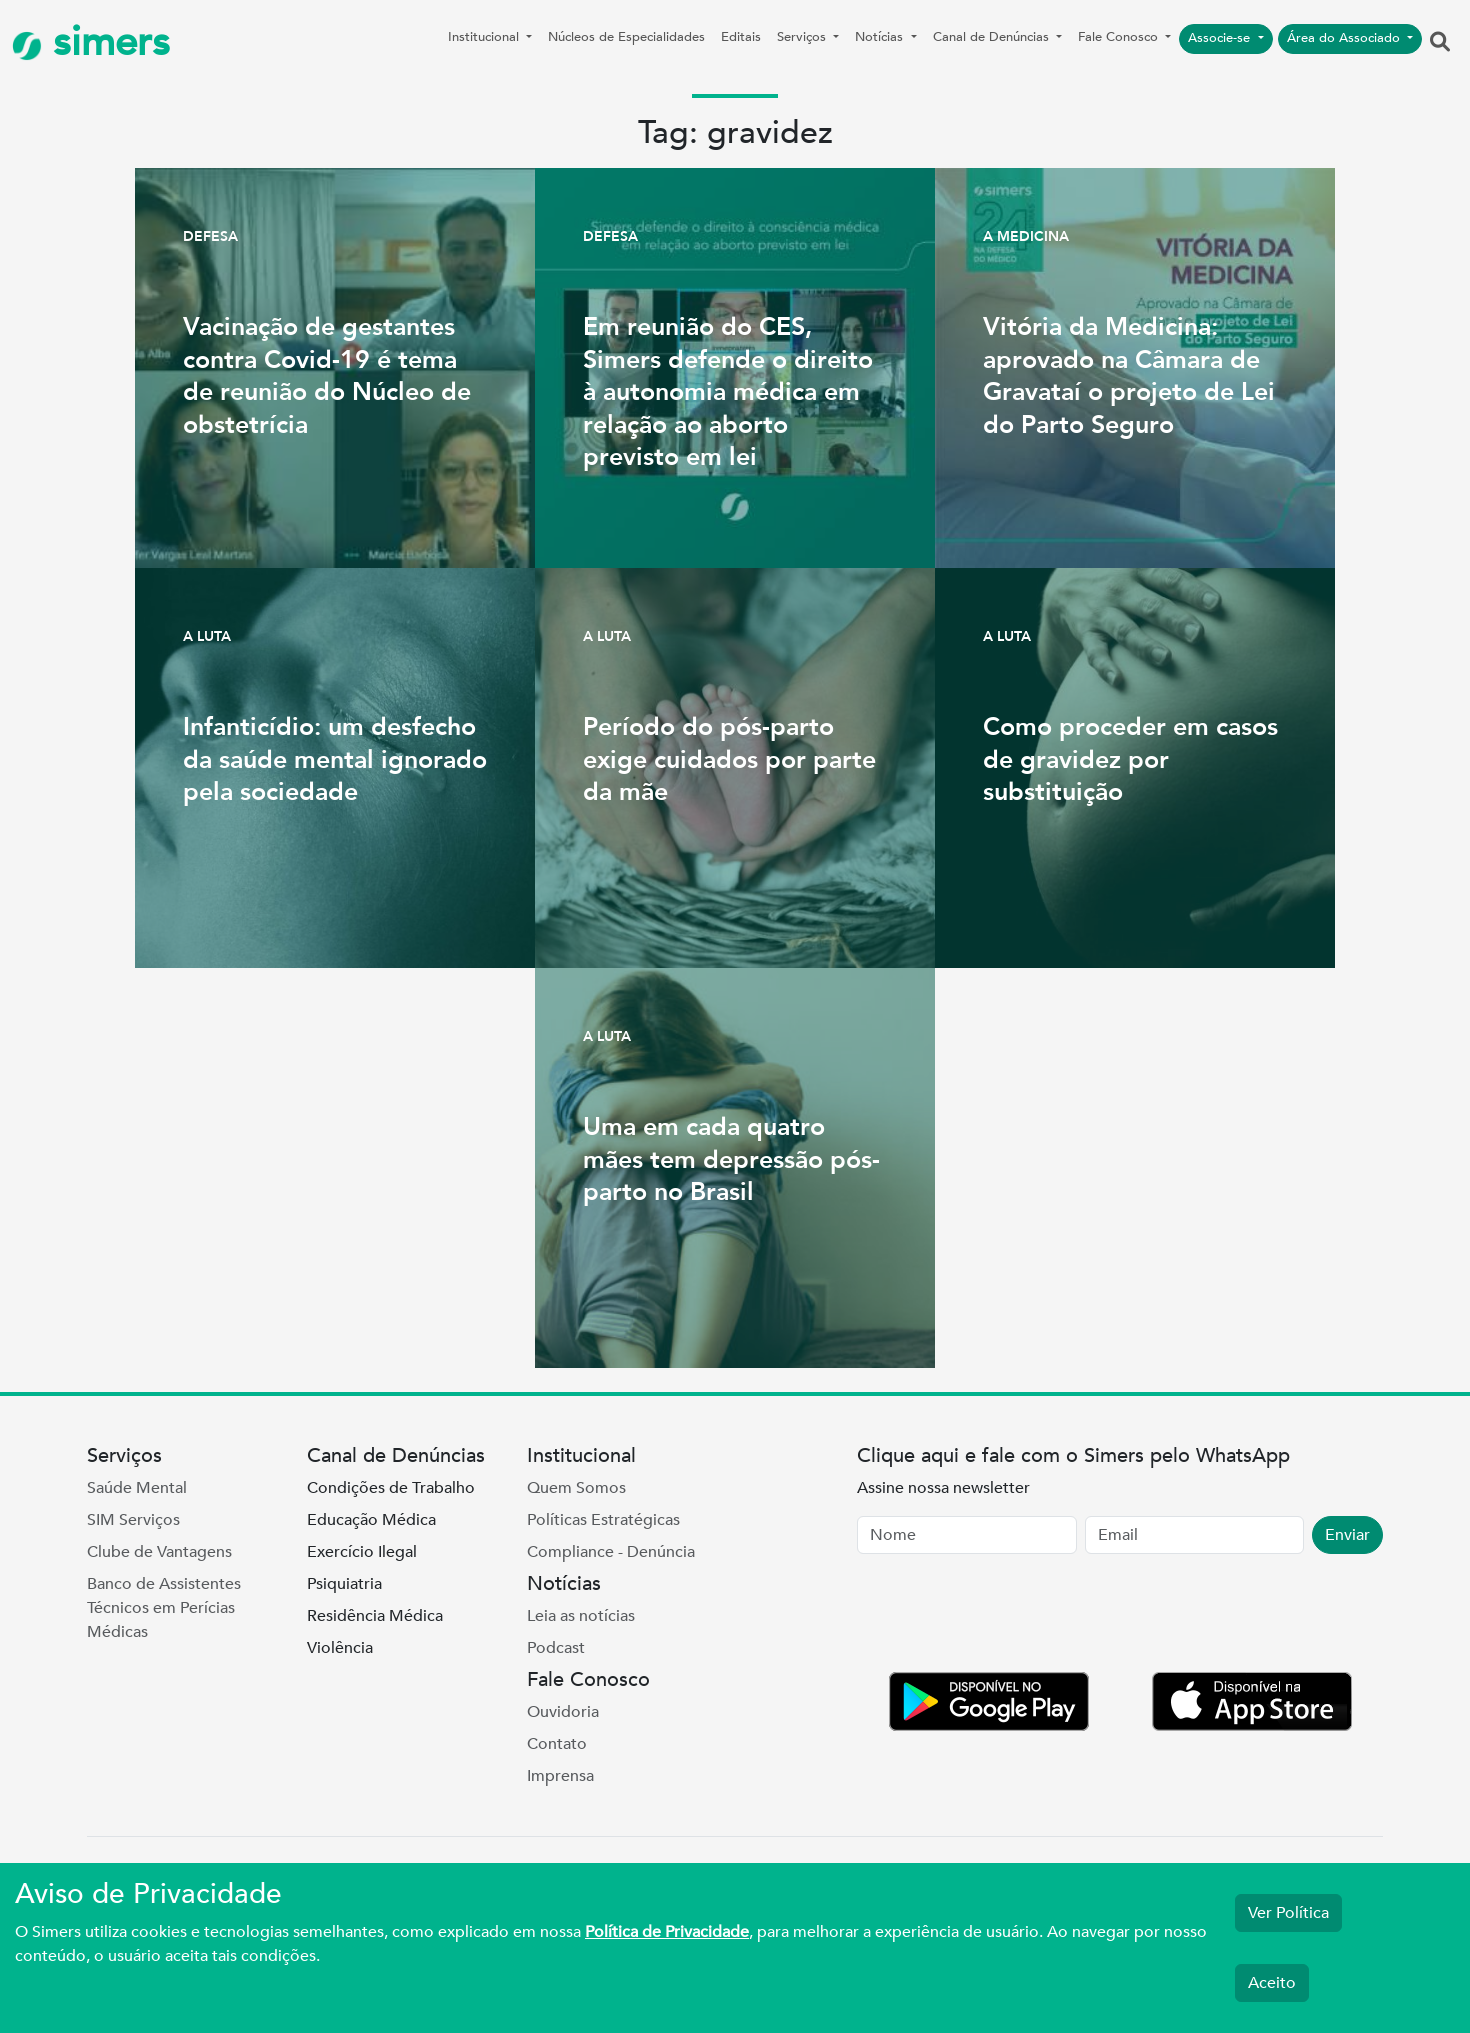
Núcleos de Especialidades (626, 37)
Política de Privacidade (667, 1932)
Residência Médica (375, 1616)
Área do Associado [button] (1345, 38)
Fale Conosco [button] (1120, 37)
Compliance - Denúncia (611, 1552)
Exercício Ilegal (362, 1552)
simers (91, 42)
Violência (340, 1648)
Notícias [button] (881, 37)
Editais (741, 37)
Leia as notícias (581, 1616)
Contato (557, 1744)
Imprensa (560, 1776)
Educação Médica (371, 1520)
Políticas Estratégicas (603, 1520)
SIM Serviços (133, 1520)
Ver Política (1288, 1913)
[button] (1440, 43)
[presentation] (1009, 1617)
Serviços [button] (803, 37)
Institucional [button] (485, 37)
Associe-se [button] (1221, 38)
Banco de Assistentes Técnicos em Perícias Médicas (164, 1608)
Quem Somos (576, 1488)
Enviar (1347, 1535)
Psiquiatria (344, 1584)
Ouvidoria (563, 1712)
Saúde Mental (137, 1488)
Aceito (1272, 1983)
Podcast (556, 1648)
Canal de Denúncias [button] (993, 37)
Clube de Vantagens (159, 1552)
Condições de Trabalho (391, 1488)
